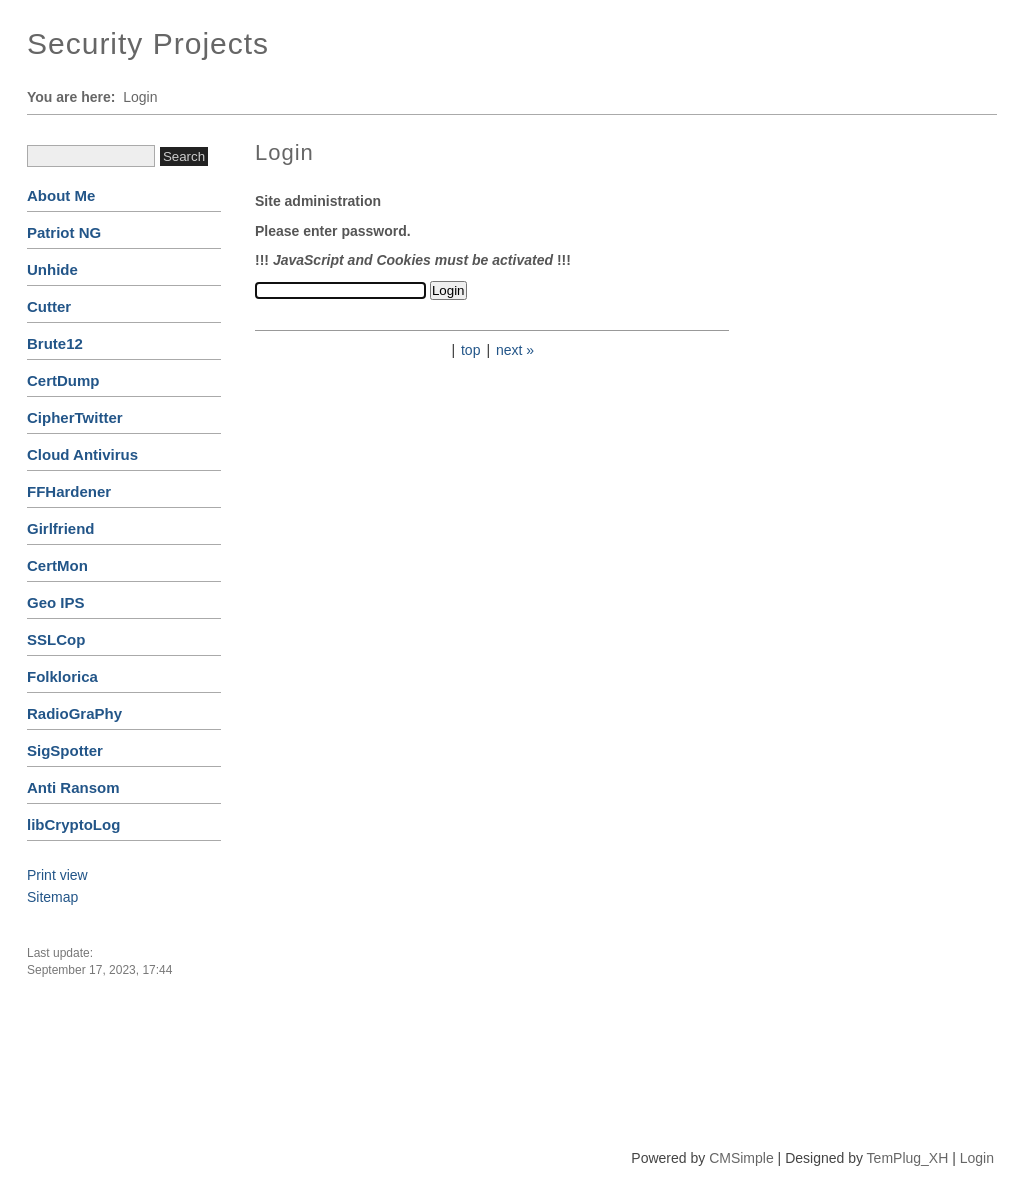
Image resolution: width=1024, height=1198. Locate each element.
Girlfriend (61, 528)
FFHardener (69, 491)
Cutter (49, 306)
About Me (61, 195)
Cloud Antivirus (82, 454)
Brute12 (55, 343)
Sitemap (52, 897)
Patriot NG (64, 232)
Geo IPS (56, 602)
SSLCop (56, 639)
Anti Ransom (73, 787)
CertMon (57, 565)
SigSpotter (65, 750)
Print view (57, 875)
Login (977, 1158)
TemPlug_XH (908, 1158)
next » (515, 350)
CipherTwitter (75, 417)
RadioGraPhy (74, 713)
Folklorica (62, 676)
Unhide (52, 269)
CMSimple (741, 1158)
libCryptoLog (73, 824)
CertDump (63, 380)
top (470, 350)
